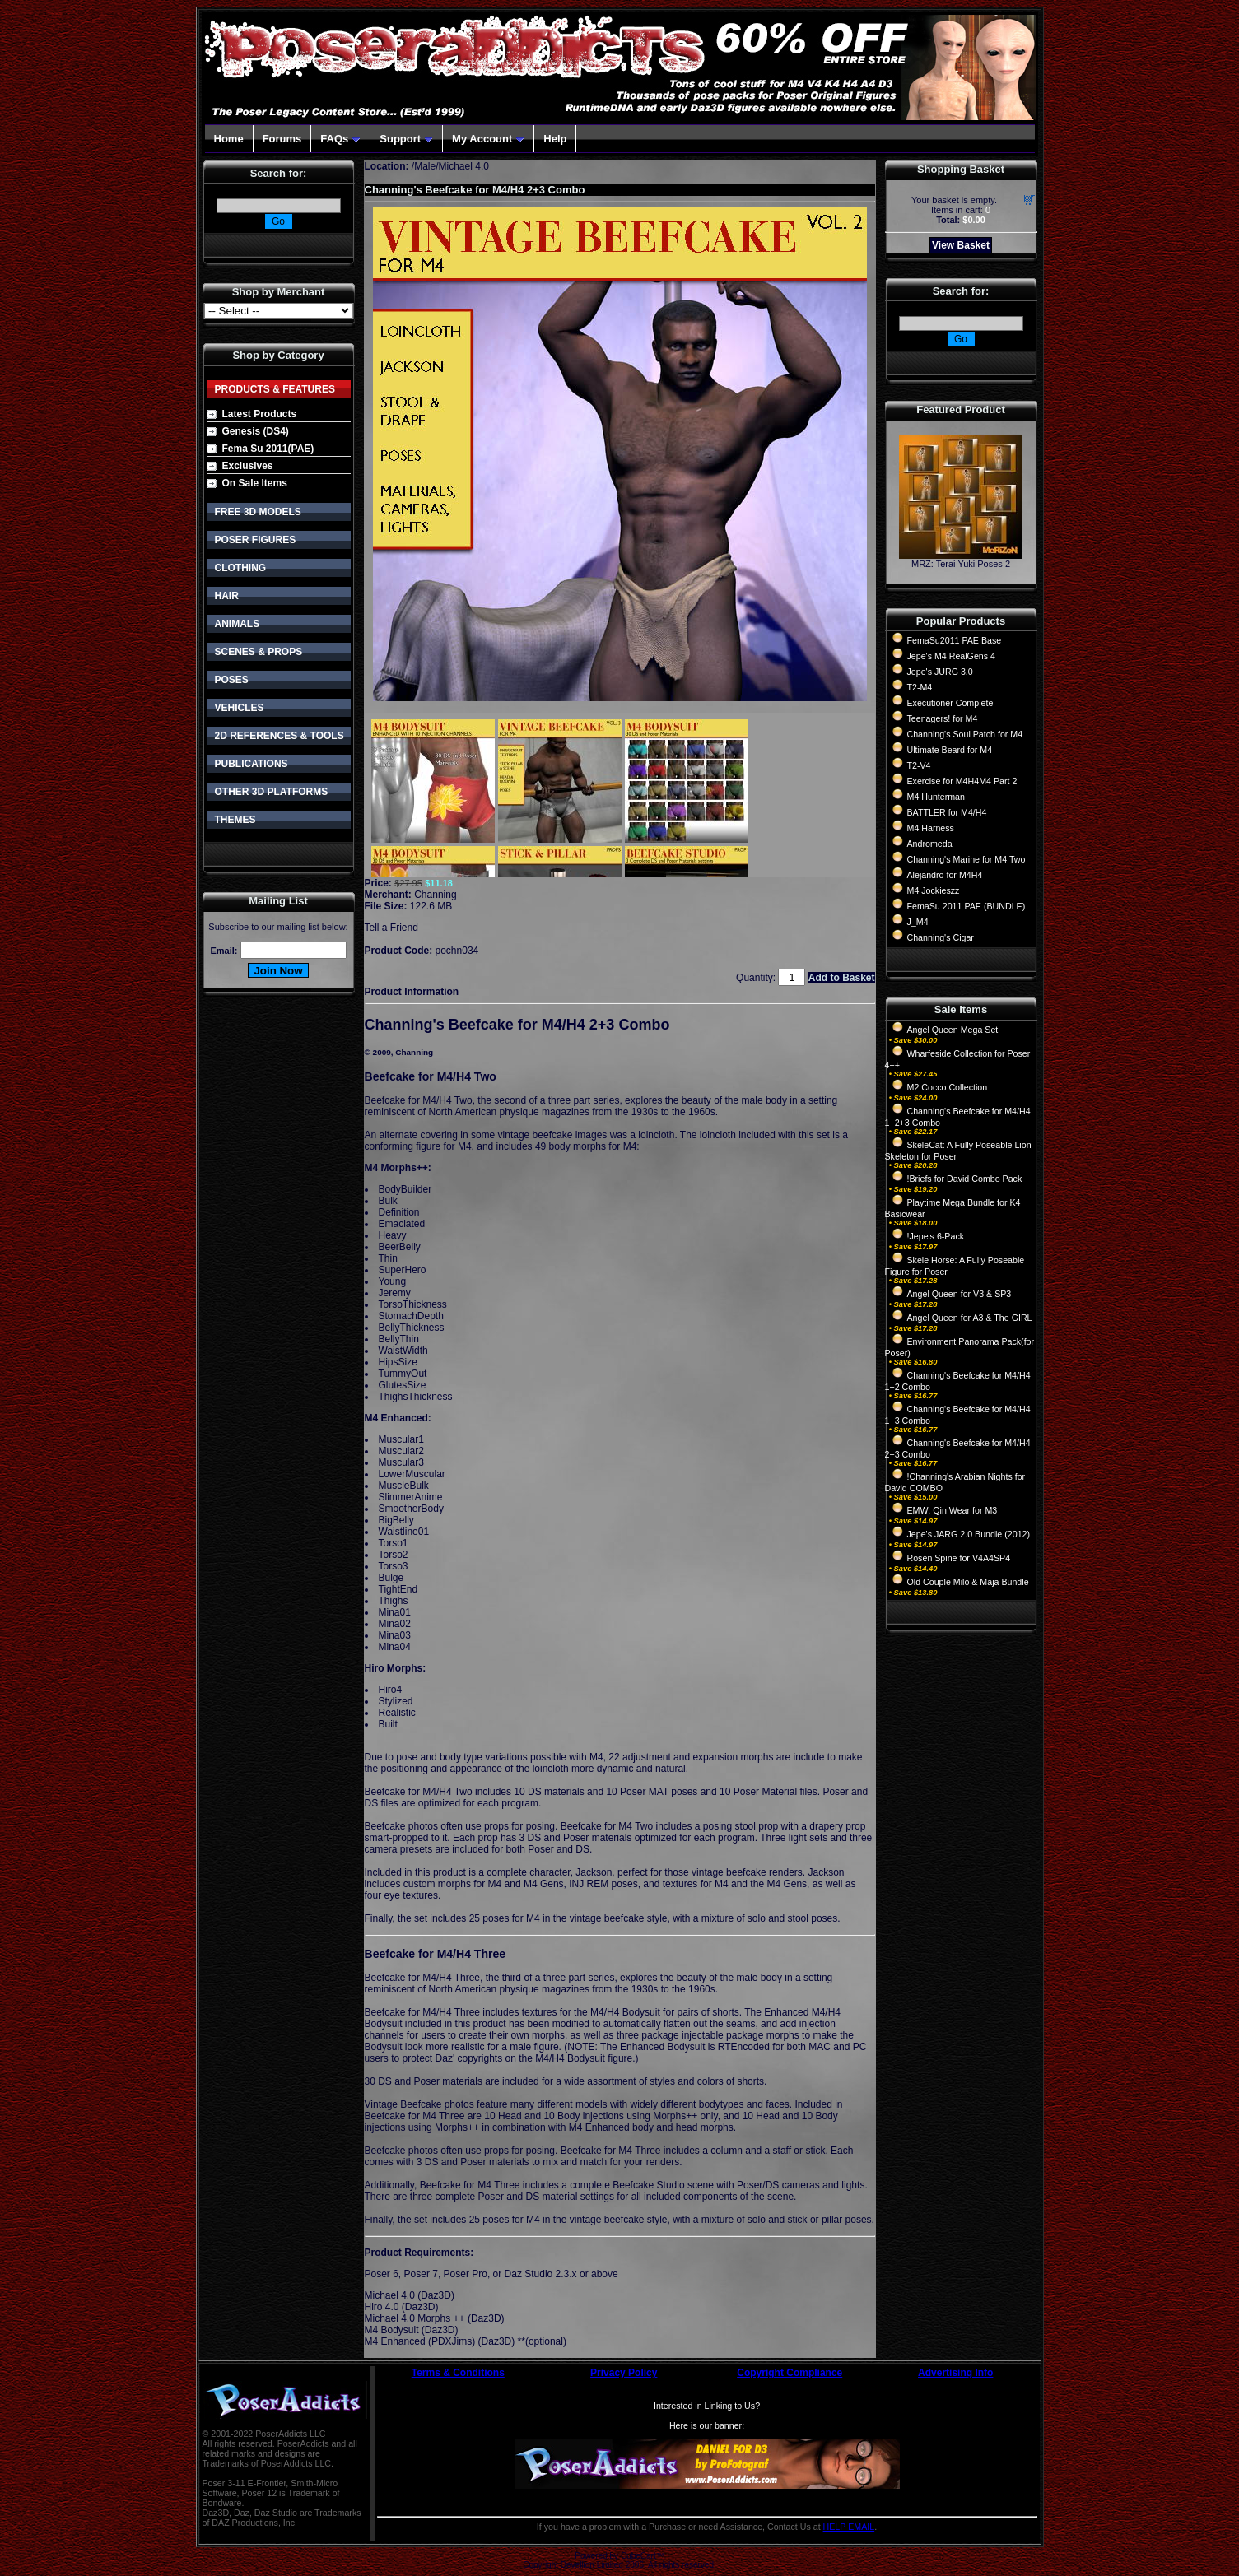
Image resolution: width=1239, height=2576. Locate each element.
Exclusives (247, 466)
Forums (282, 139)
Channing (435, 894)
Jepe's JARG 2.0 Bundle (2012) (969, 1534)
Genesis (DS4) (255, 431)
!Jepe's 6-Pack (936, 1236)
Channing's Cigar (940, 937)
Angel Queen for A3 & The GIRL (969, 1318)
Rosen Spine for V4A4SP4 (959, 1558)
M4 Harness (930, 828)
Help (554, 139)
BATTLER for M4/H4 (947, 812)
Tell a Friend (391, 927)
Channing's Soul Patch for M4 (965, 734)
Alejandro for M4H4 (945, 875)
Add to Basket (841, 977)
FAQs (340, 139)
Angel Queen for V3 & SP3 (959, 1294)
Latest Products (259, 414)
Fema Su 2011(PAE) (268, 448)
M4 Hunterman (936, 797)
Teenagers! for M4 (942, 718)
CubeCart (638, 2555)
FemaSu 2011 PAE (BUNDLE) (966, 906)
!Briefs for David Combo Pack (964, 1178)
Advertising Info (955, 2372)
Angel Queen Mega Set (953, 1030)
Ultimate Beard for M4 (950, 750)
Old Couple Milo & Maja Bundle (968, 1582)
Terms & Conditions (458, 2372)
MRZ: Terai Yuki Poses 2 (960, 564)
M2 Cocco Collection (947, 1087)
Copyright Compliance (789, 2372)
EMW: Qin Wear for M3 (952, 1510)
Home (229, 139)
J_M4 (918, 922)
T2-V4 (919, 765)
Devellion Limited (592, 2564)
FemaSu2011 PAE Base (954, 640)
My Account (488, 139)
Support (406, 139)
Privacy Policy (623, 2372)
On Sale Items (254, 483)
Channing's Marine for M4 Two (966, 859)
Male (425, 166)
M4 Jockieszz (933, 890)
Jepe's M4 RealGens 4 (951, 656)
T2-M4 (920, 687)
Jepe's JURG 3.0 (940, 672)
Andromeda (930, 844)
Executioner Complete (950, 703)
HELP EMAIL (849, 2527)
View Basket (961, 245)
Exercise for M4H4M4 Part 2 (962, 781)
